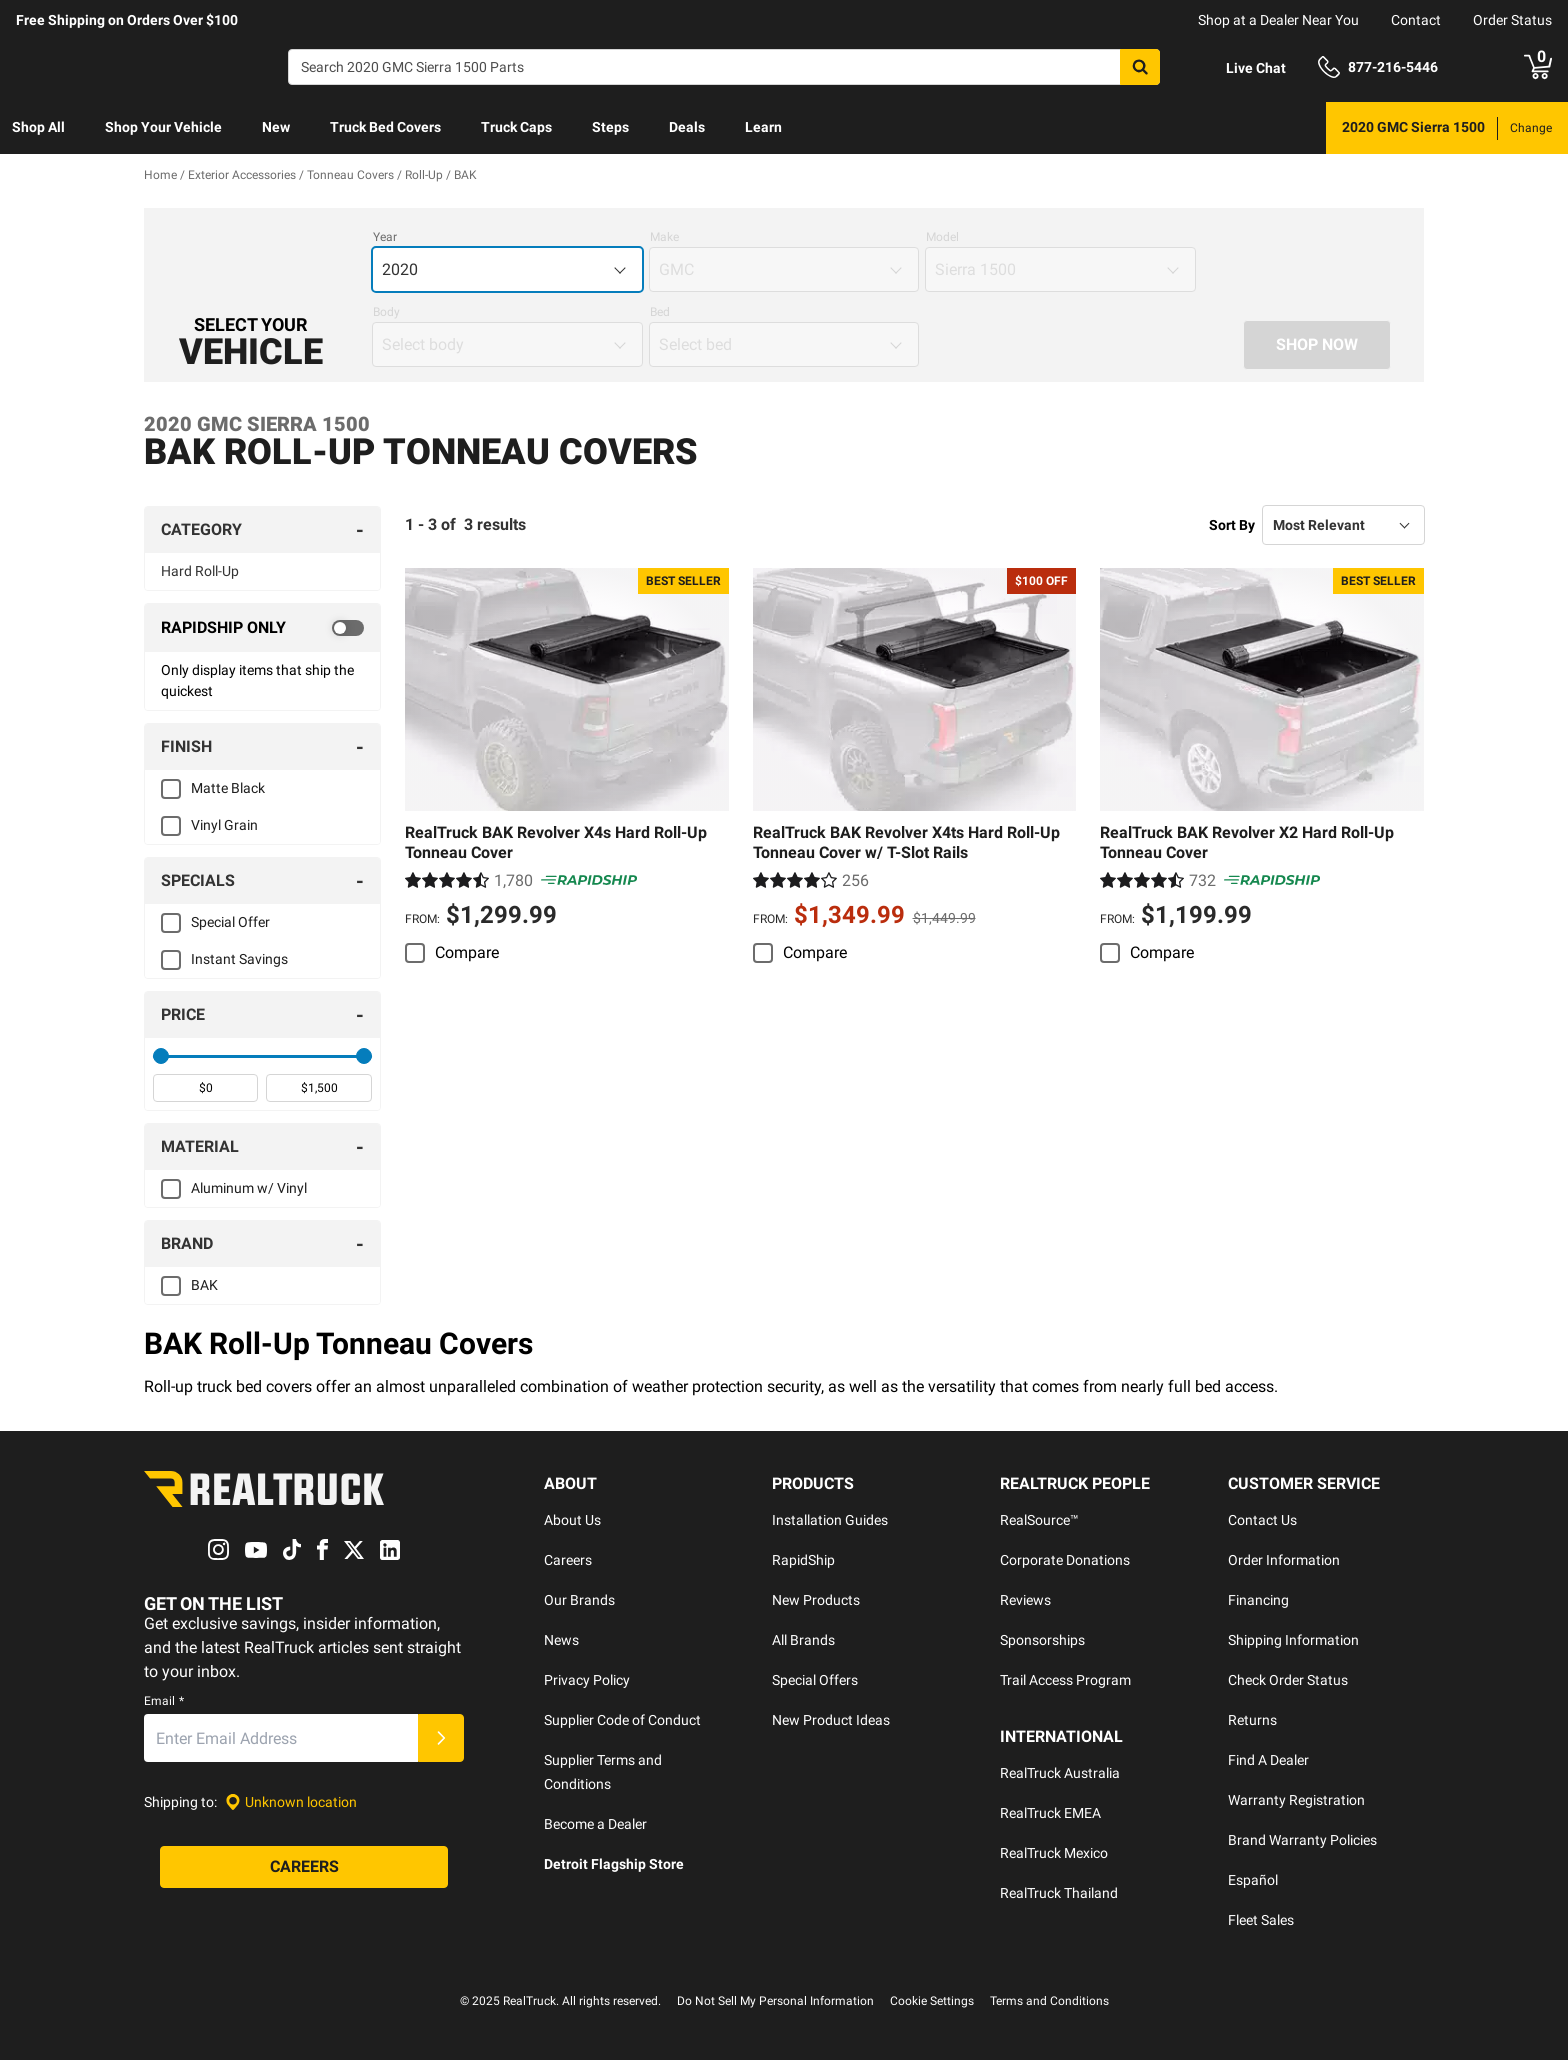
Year (385, 237)
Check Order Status (1288, 1680)
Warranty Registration (1296, 1800)
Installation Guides (830, 1520)
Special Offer (230, 922)
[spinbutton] (205, 1088)
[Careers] (304, 1868)
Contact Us (1262, 1520)
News (561, 1640)
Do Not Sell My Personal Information (775, 2001)
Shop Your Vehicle (163, 127)
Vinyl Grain (224, 825)
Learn (763, 127)
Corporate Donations (1065, 1560)
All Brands (803, 1640)
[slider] (161, 1056)
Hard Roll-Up (200, 571)
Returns (1252, 1720)
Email (164, 1702)
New (276, 127)
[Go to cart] (1538, 67)
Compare (467, 952)
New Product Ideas (831, 1720)
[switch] (262, 628)
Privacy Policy (587, 1680)
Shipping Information (1293, 1640)
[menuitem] (38, 128)
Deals (687, 127)
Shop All (38, 127)
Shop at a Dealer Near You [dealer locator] (1278, 20)
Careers (568, 1560)
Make (664, 237)
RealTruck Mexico (1054, 1853)
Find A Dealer (1268, 1760)
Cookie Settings (932, 2001)
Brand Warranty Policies (1302, 1840)
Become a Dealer (595, 1824)
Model (942, 237)
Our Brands (579, 1600)
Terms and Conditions (1049, 2001)
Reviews (1025, 1600)
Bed (660, 312)
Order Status (1512, 20)
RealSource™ (1039, 1520)
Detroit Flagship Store (614, 1864)
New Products (816, 1600)
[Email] (281, 1739)
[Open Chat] (1239, 68)
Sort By (1232, 525)
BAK (204, 1285)
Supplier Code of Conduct (622, 1720)
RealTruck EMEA (1050, 1813)
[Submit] (441, 1739)
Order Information (1284, 1560)
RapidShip (803, 1560)
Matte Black (228, 788)
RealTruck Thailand (1059, 1893)
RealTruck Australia (1060, 1773)
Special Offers (815, 1680)
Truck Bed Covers (385, 127)
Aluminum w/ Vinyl (249, 1188)
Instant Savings (239, 959)
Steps (610, 127)
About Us (572, 1520)
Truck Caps (516, 127)
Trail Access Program (1065, 1680)
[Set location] (291, 1802)
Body (386, 312)
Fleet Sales (1261, 1920)
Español (1253, 1880)
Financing (1258, 1600)
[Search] (724, 67)
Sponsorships (1042, 1640)
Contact (1416, 20)
